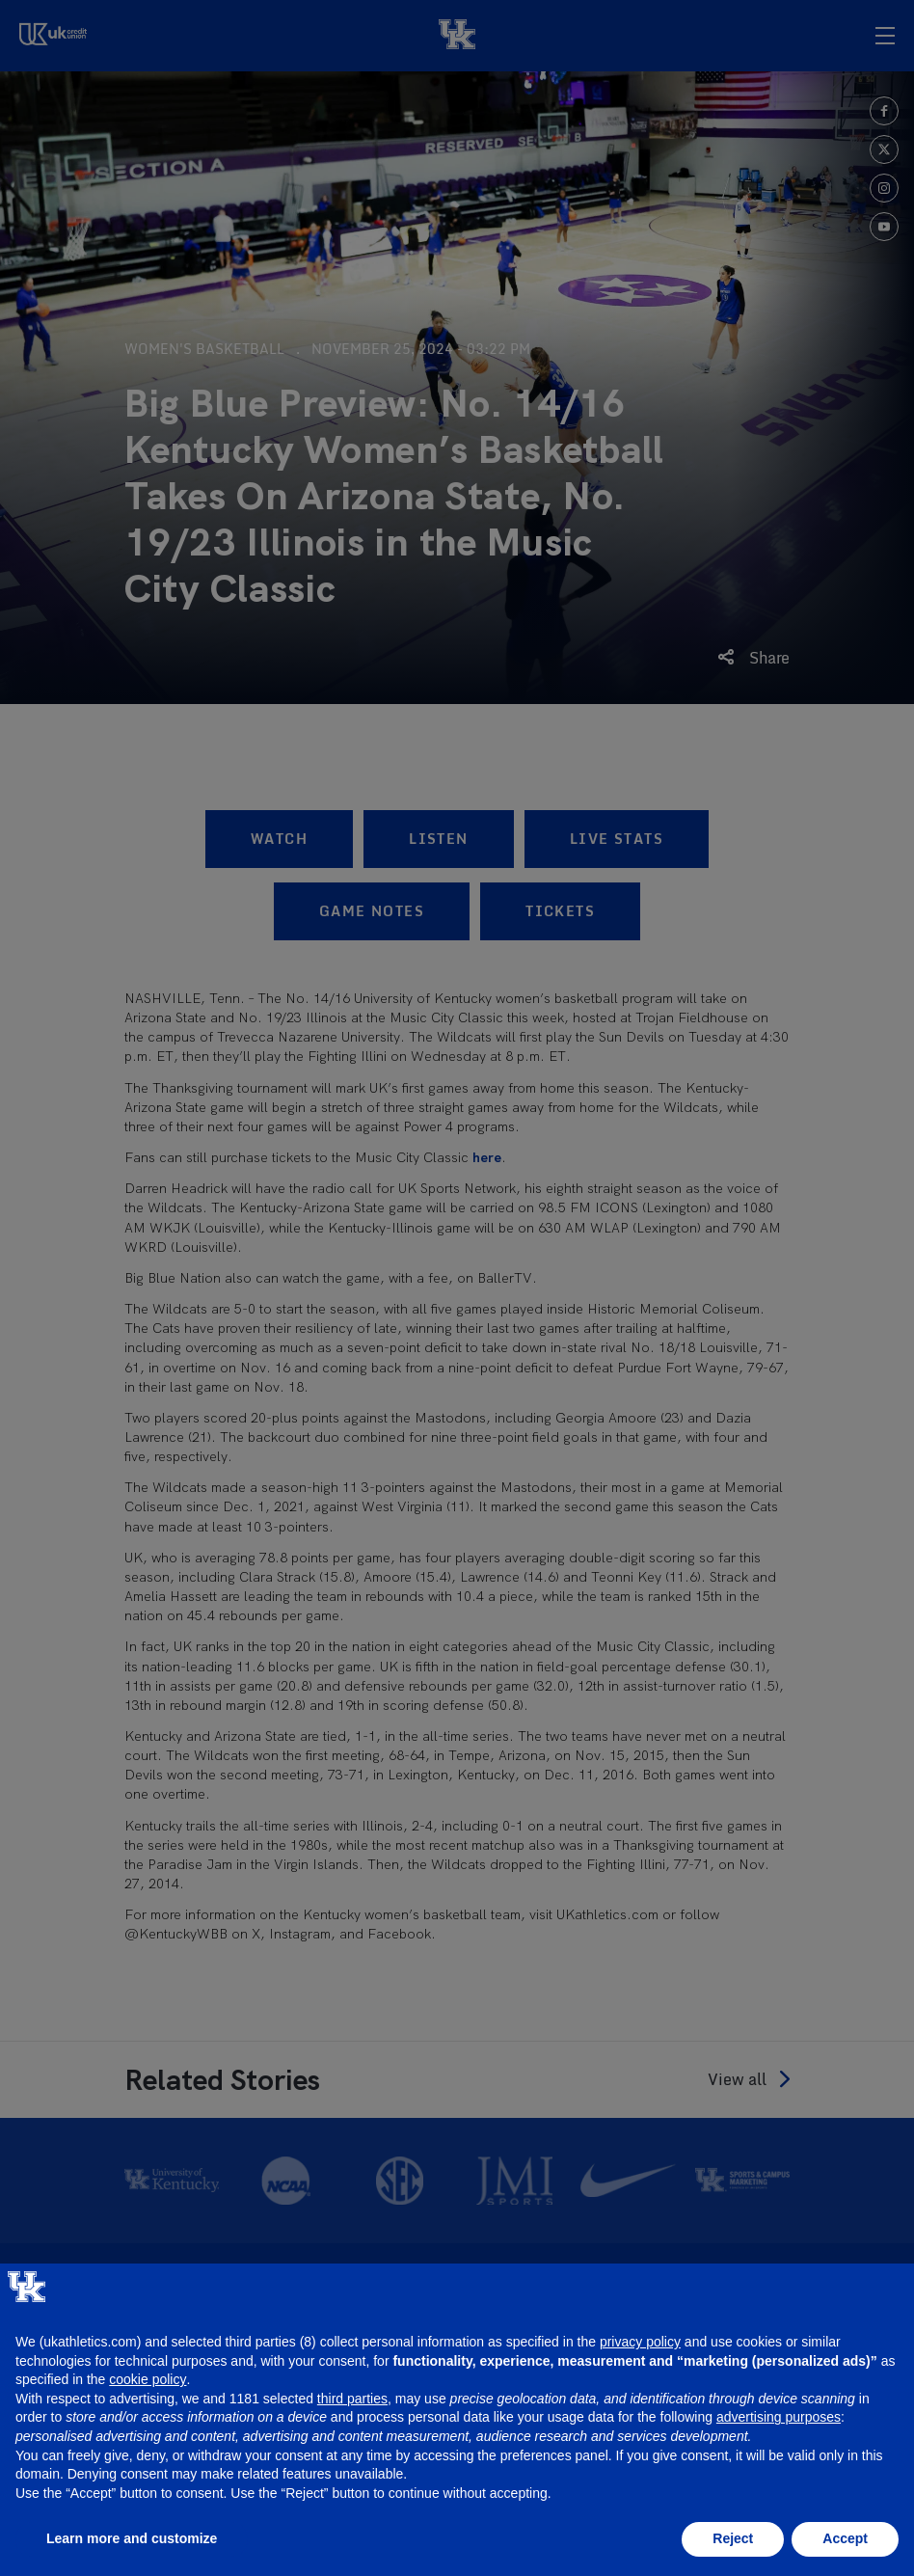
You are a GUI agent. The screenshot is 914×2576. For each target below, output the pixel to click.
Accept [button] (845, 2538)
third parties (352, 2398)
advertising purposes (778, 2417)
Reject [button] (732, 2538)
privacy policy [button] (640, 2341)
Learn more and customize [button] (131, 2538)
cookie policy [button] (147, 2379)
